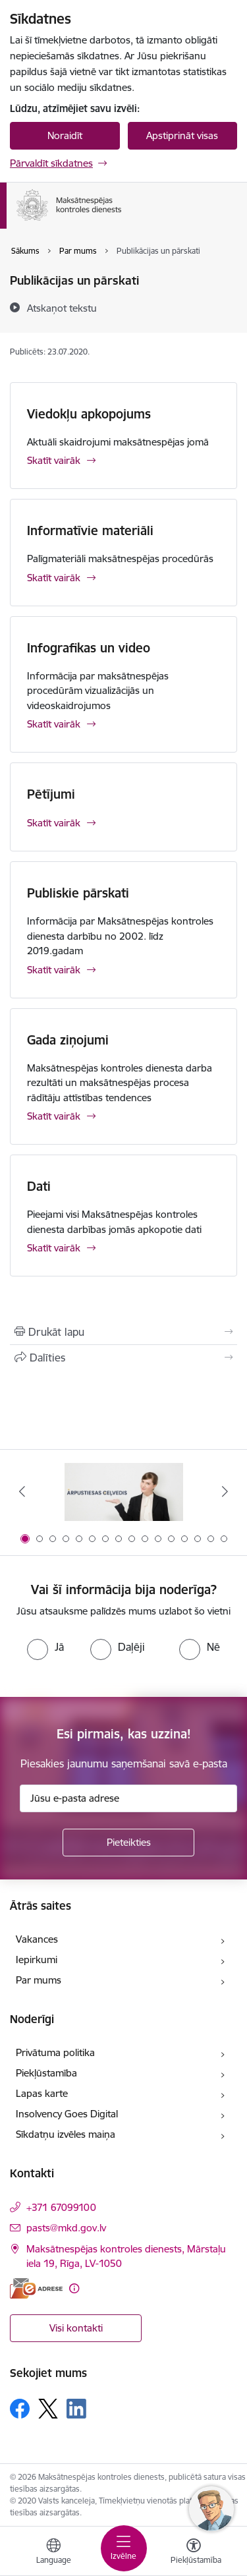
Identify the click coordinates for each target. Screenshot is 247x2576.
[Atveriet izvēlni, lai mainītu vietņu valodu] (53, 2553)
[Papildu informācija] (74, 2288)
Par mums (38, 1980)
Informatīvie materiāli (90, 530)
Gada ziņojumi (68, 1040)
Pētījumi (51, 794)
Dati (39, 1186)
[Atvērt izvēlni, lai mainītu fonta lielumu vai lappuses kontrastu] (194, 2553)
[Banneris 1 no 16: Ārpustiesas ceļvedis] (124, 1491)
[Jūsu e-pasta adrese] (128, 1798)
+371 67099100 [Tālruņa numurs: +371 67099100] (61, 2207)
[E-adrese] (36, 2288)
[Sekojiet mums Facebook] (20, 2409)
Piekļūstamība (46, 2073)
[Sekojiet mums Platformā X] (48, 2409)
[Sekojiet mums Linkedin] (76, 2409)
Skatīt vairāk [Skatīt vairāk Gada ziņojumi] (53, 1116)
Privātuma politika (55, 2052)
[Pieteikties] (128, 1842)
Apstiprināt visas (182, 135)
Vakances (37, 1939)
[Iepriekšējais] (22, 1491)
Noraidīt (64, 135)
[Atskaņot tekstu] (62, 308)
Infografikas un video (88, 648)
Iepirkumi (36, 1959)
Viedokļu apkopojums (89, 414)
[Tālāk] (225, 1491)
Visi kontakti (76, 2328)
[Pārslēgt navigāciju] (124, 2548)
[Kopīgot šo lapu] (123, 1357)
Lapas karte (42, 2093)
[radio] (45, 1647)
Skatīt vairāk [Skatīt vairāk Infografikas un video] (53, 724)
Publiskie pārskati (78, 893)
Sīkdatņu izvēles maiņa (65, 2134)
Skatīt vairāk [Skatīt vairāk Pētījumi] (53, 822)
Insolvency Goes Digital (67, 2113)
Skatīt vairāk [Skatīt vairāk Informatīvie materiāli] (53, 577)
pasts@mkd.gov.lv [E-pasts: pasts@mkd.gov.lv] (66, 2227)
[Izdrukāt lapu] (123, 1331)
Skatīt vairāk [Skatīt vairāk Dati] (53, 1248)
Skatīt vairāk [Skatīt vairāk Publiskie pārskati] (53, 969)
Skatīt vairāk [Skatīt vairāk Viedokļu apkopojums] (53, 460)
